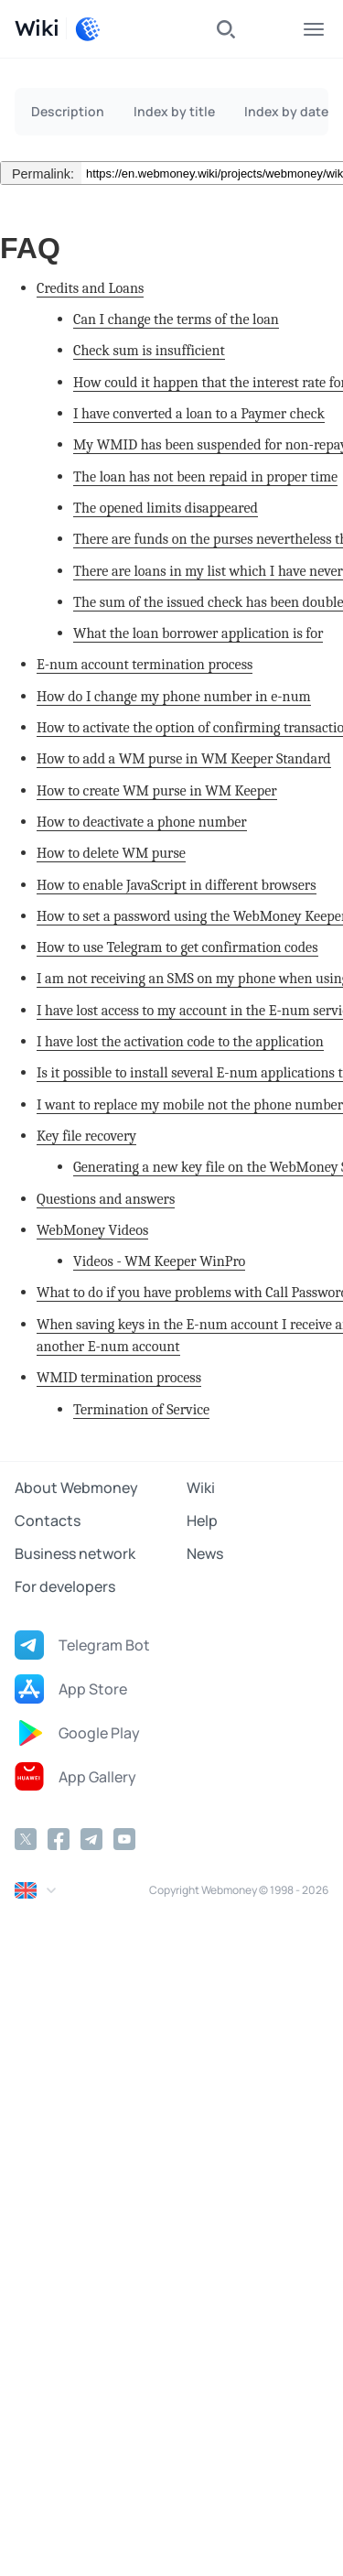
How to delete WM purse (111, 852)
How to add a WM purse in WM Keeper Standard (184, 758)
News (205, 1553)
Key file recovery (86, 1135)
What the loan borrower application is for (198, 633)
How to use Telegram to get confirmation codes (177, 947)
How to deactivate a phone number (142, 821)
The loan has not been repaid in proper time (205, 476)
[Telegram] (91, 1839)
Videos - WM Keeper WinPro (159, 1261)
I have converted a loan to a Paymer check (199, 413)
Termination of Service (141, 1409)
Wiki (201, 1487)
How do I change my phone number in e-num (174, 696)
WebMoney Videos (92, 1230)
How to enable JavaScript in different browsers (176, 884)
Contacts (47, 1520)
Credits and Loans (90, 288)
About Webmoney (76, 1487)
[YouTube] (124, 1839)
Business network (75, 1553)
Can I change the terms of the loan (176, 319)
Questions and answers (106, 1198)
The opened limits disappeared (165, 507)
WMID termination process (119, 1377)
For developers (65, 1586)
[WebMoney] (88, 29)
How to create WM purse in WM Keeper (157, 790)
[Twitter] (26, 1839)
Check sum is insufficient (149, 350)
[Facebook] (59, 1839)
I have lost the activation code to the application (180, 1041)
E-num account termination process (144, 664)
